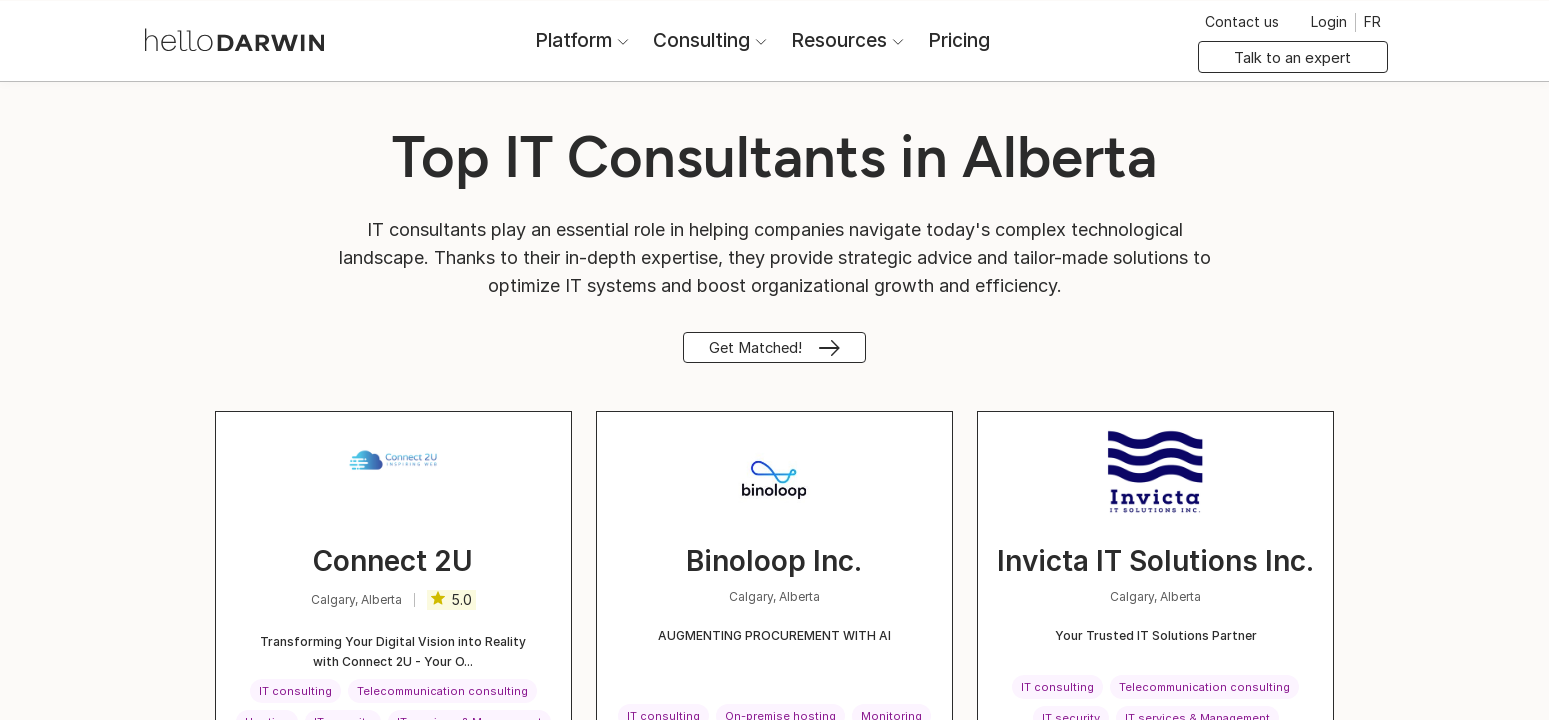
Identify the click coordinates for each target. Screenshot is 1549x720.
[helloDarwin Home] (243, 38)
